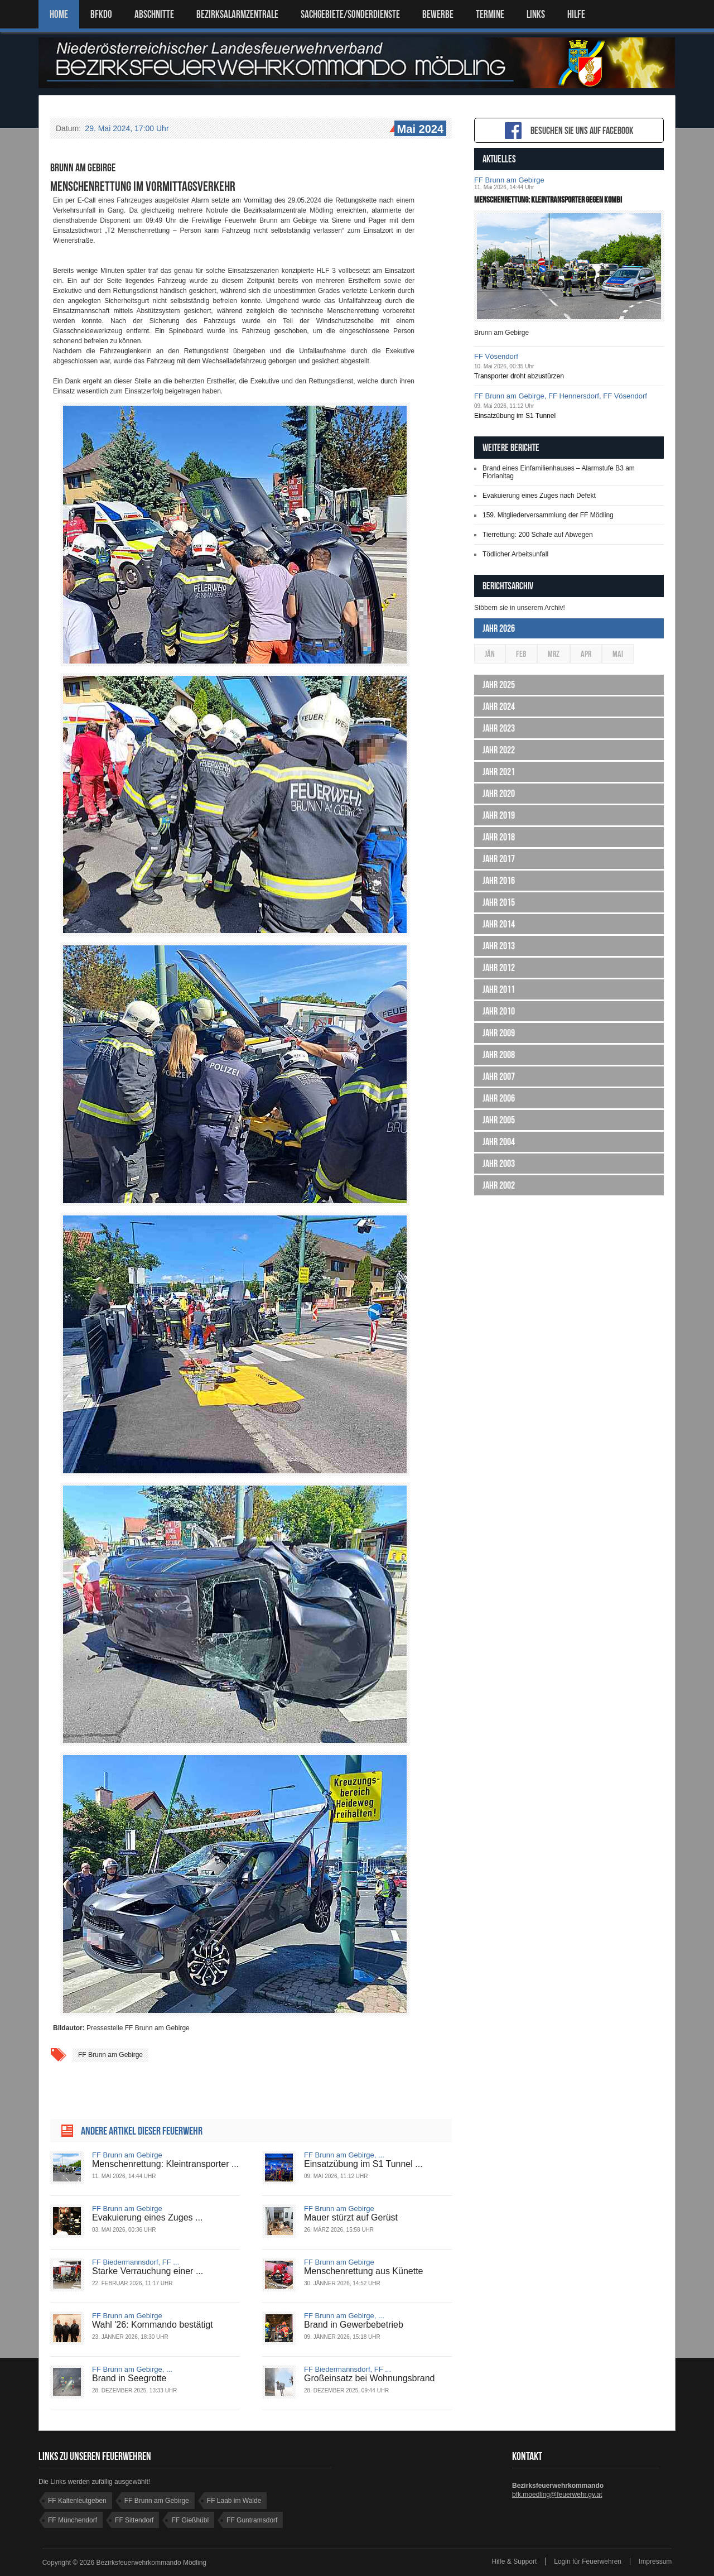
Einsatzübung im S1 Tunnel (515, 416)
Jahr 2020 (499, 793)
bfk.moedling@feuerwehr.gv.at (557, 2494)
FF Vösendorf (496, 356)
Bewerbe (438, 14)
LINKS (536, 14)
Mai (617, 654)
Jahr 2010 (499, 1011)
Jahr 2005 (499, 1120)
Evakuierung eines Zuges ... (147, 2217)
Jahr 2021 (499, 771)
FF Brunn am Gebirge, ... (344, 2155)
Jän (490, 654)
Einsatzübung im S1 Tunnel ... (363, 2164)
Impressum (655, 2561)
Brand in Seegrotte (129, 2378)
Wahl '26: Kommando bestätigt (152, 2324)
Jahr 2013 (499, 945)
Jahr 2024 (499, 706)
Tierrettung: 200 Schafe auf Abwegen (538, 535)
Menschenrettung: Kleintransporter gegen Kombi (548, 199)
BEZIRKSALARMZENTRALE (237, 14)
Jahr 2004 (499, 1141)
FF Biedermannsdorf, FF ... (135, 2262)
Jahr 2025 (499, 684)
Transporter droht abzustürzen (519, 376)
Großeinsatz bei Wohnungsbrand (369, 2378)
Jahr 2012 (499, 967)
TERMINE (490, 14)
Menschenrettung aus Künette (363, 2271)
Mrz (553, 654)
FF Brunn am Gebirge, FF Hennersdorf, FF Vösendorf (560, 396)
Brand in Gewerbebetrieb (353, 2324)
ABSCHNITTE (154, 14)
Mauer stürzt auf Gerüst (351, 2217)
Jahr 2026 (499, 628)
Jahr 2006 (499, 1098)
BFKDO (101, 14)
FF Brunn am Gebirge (110, 2055)
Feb (521, 654)
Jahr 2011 (499, 989)
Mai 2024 (418, 129)
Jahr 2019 (499, 815)
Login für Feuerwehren (587, 2561)
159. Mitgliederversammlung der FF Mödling (548, 515)
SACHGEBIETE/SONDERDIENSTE (350, 14)
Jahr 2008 (499, 1054)
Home (59, 14)
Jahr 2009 (499, 1033)
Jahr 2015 (499, 902)
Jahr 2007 (499, 1076)
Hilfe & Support (514, 2561)
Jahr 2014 (499, 924)
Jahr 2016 (499, 880)
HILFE (576, 14)
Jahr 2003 (499, 1163)
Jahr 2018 (499, 837)
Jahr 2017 (499, 858)
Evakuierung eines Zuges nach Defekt (539, 495)
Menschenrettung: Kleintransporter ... (165, 2164)
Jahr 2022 (499, 750)
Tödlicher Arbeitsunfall (515, 554)
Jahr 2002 (499, 1185)
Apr (586, 654)
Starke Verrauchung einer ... (147, 2271)
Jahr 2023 (499, 728)
